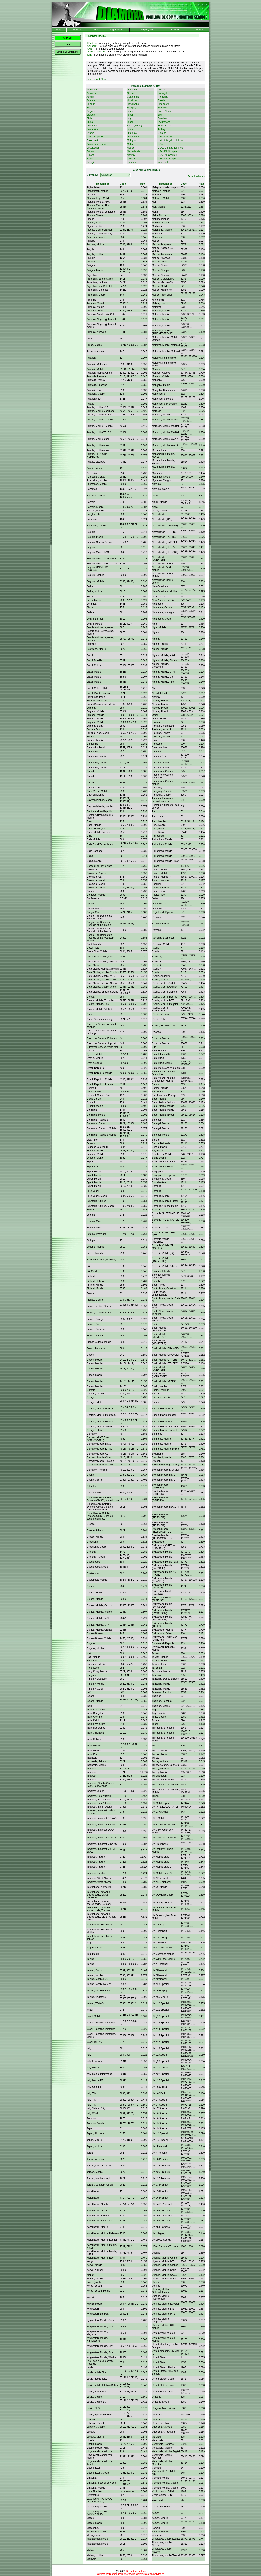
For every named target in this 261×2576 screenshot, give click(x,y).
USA (160, 144)
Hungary (131, 107)
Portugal (162, 93)
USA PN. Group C (167, 158)
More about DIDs (97, 79)
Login (68, 44)
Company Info (146, 29)
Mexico (131, 147)
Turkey (161, 129)
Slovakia (162, 107)
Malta (130, 144)
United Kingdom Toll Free (171, 140)
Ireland (130, 111)
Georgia (91, 162)
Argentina (92, 89)
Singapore (163, 104)
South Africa (164, 111)
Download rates (196, 176)
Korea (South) (134, 125)
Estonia (91, 151)
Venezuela (163, 162)
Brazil (90, 107)
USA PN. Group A (167, 151)
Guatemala (133, 96)
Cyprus (90, 133)
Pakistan (131, 158)
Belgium (91, 104)
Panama (131, 162)
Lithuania (132, 133)
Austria (90, 96)
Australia (91, 93)
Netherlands (133, 151)
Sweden (162, 118)
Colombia (92, 125)
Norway (131, 155)
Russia (161, 100)
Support (200, 29)
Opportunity (116, 29)
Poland (161, 89)
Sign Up (67, 38)
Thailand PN (164, 125)
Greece (131, 93)
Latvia (130, 129)
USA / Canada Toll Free (170, 147)
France (90, 158)
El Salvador (93, 147)
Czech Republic (95, 136)
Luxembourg (133, 136)
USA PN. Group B (167, 155)
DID (89, 54)
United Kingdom (166, 136)
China (90, 122)
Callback (92, 46)
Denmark (93, 140)
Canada (91, 114)
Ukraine (162, 133)
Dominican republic (97, 144)
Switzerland (164, 122)
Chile (89, 118)
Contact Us (176, 29)
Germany (132, 89)
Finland (90, 155)
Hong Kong (133, 104)
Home (59, 29)
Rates (95, 29)
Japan (130, 122)
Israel (130, 114)
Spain (161, 114)
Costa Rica (93, 129)
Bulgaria (91, 111)
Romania (163, 96)
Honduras (132, 100)
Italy (129, 118)
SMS (90, 48)
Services (77, 29)
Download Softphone (68, 52)
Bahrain (91, 100)
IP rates (91, 43)
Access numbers (96, 51)
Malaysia (131, 140)
